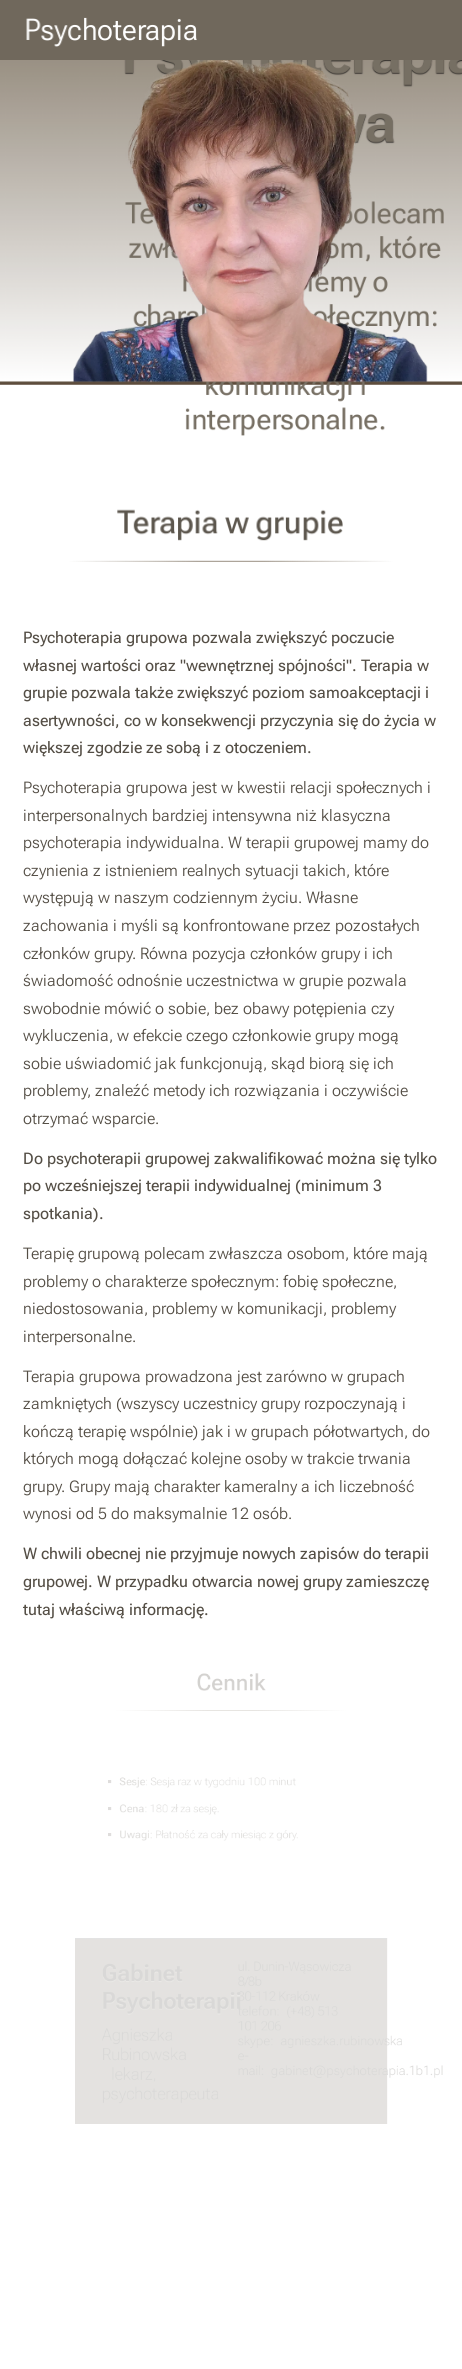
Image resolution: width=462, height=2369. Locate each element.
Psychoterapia (111, 30)
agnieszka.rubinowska (336, 2041)
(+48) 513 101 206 (284, 2019)
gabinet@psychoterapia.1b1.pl (351, 2069)
